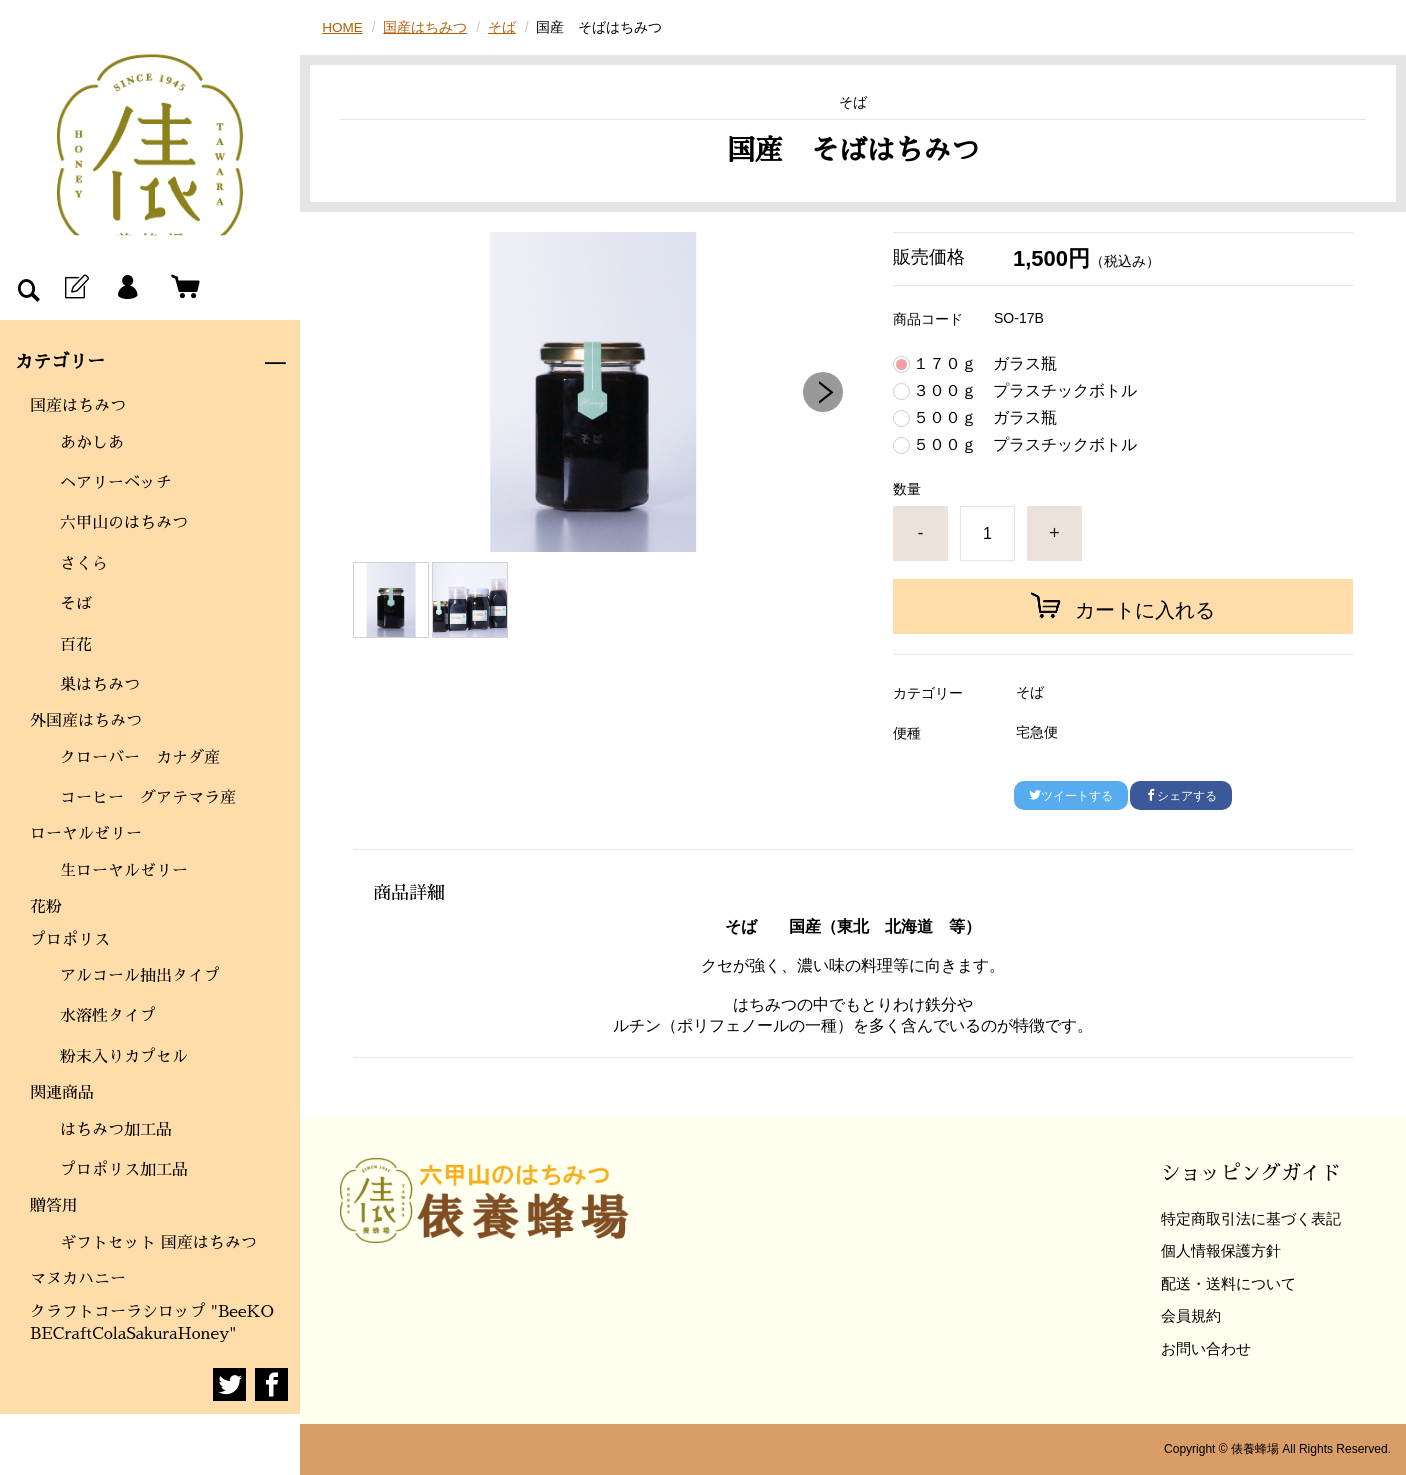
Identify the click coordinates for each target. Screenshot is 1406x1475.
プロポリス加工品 (124, 1170)
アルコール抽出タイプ (148, 976)
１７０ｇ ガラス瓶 (985, 364)
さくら (84, 564)
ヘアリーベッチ (116, 483)
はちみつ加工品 (116, 1130)
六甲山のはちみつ (124, 523)
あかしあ (92, 443)
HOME (343, 27)
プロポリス (70, 940)
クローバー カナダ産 (140, 758)
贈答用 (54, 1206)
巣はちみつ (100, 685)
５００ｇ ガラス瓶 (985, 418)
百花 (76, 645)
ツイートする (1071, 796)
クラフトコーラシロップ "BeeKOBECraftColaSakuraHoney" (152, 1323)
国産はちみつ (78, 406)
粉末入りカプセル (124, 1057)
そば (76, 604)
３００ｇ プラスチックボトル (1025, 391)
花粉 (46, 907)
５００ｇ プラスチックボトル (1025, 445)
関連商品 (62, 1093)
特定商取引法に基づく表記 (1251, 1218)
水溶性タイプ (116, 1016)
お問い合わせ (1206, 1348)
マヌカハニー (78, 1279)
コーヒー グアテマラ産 (148, 798)
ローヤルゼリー (86, 834)
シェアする (1181, 796)
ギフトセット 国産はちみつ (158, 1243)
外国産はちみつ (86, 721)
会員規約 (1191, 1315)
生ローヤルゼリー (124, 871)
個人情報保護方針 (1221, 1250)
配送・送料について (1228, 1283)
